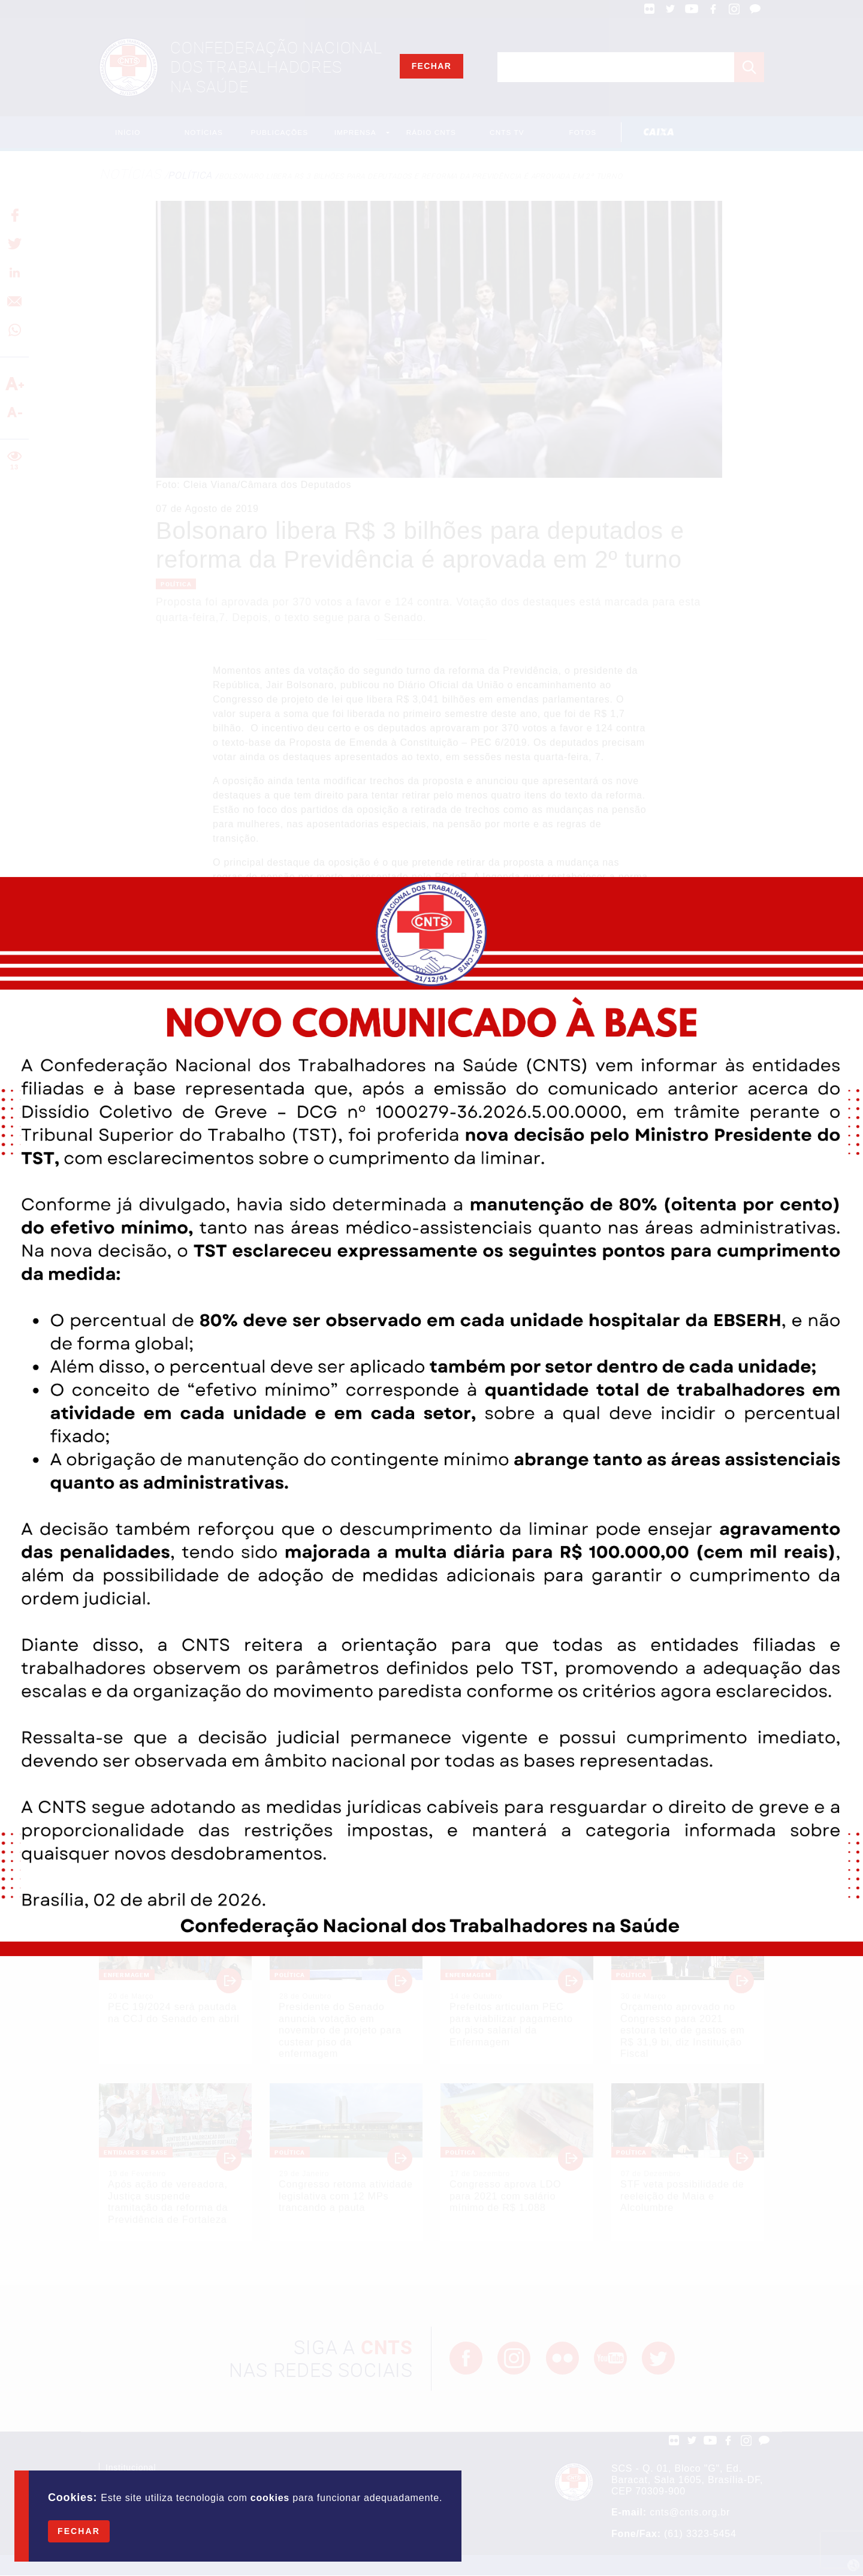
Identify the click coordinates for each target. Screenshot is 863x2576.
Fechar (79, 2531)
